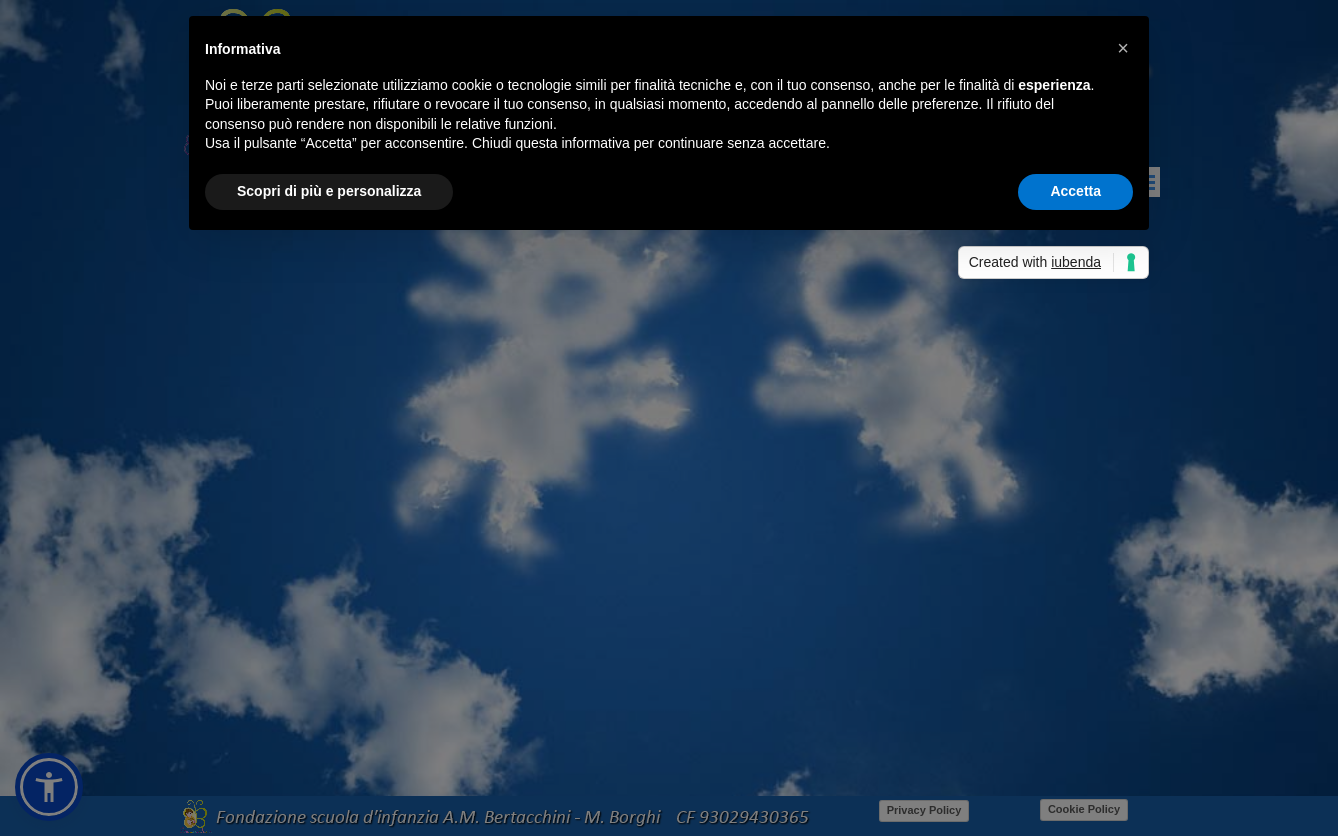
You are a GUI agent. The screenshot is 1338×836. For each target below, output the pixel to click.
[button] (1123, 48)
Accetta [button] (1075, 191)
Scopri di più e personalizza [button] (329, 191)
